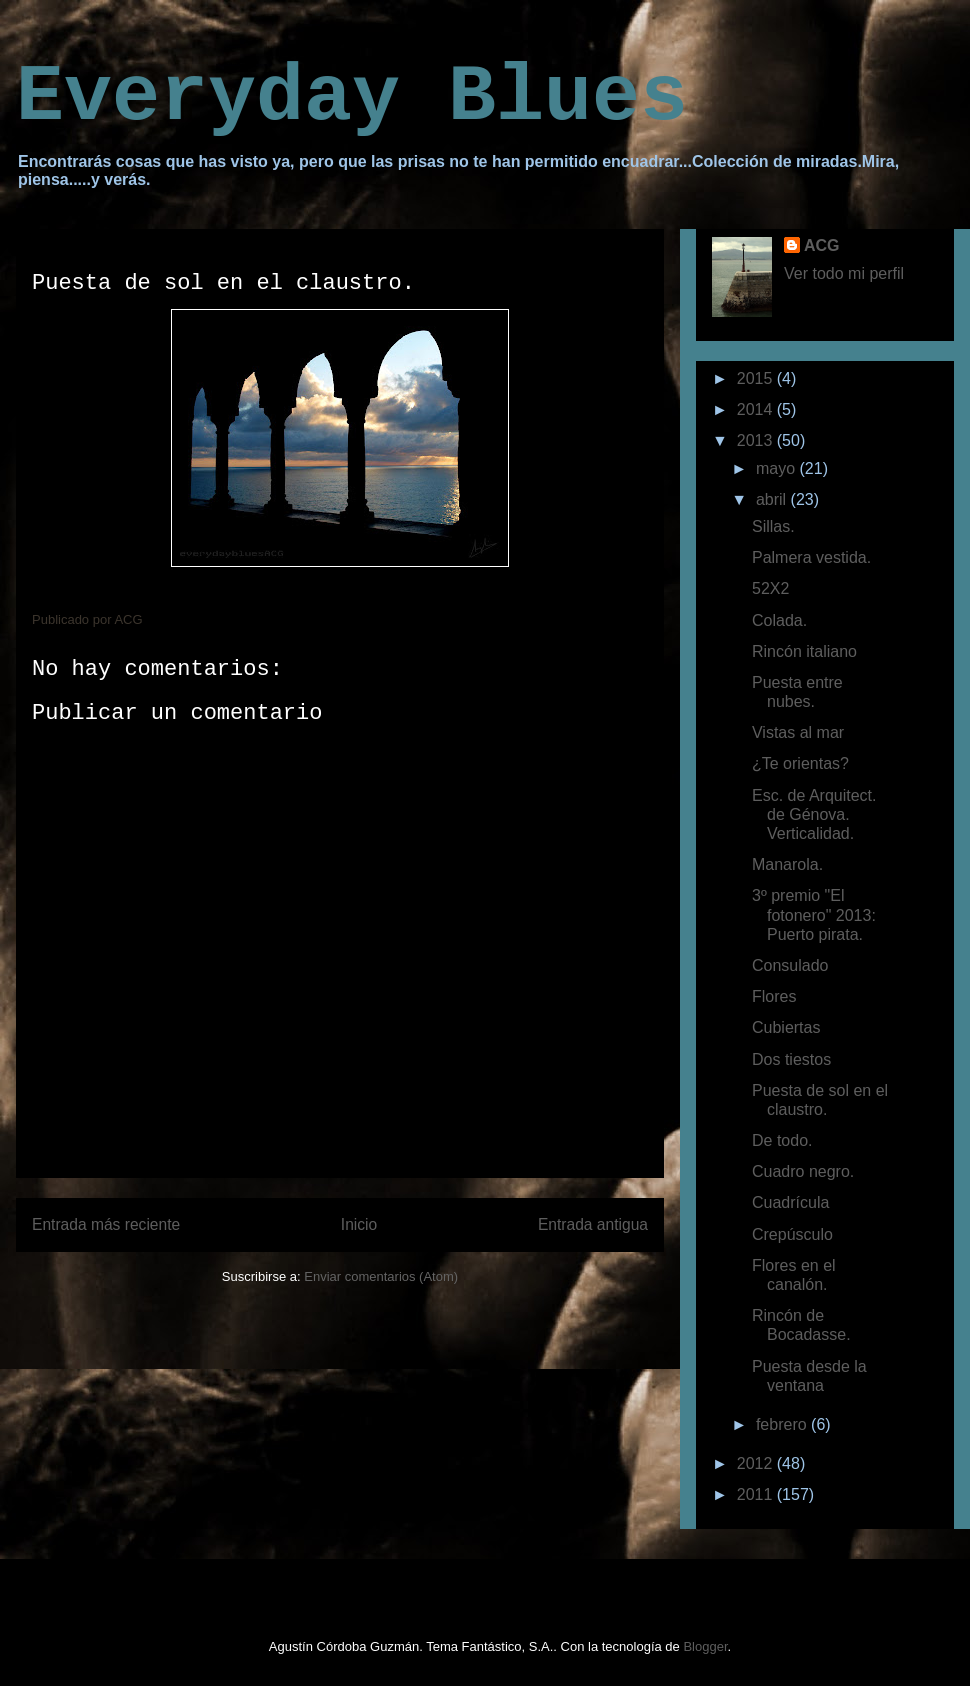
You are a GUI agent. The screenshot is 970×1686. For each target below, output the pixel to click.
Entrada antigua (593, 1224)
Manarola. (787, 864)
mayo (778, 468)
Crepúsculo (792, 1234)
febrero (783, 1424)
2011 (757, 1494)
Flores (774, 996)
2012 (757, 1463)
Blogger (705, 1646)
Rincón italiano (804, 651)
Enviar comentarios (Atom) (381, 1276)
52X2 (770, 588)
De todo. (782, 1140)
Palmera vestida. (811, 557)
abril (773, 499)
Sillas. (773, 526)
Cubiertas (786, 1027)
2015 (757, 378)
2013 (757, 440)
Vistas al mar (798, 732)
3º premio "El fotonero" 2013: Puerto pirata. (814, 914)
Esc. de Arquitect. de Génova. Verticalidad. (814, 814)
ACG (822, 245)
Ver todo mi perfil (844, 273)
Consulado (790, 965)
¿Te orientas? (800, 763)
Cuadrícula (790, 1202)
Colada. (779, 620)
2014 (757, 409)
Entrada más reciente (106, 1224)
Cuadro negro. (803, 1171)
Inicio (359, 1224)
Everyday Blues (352, 97)
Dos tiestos (791, 1059)
